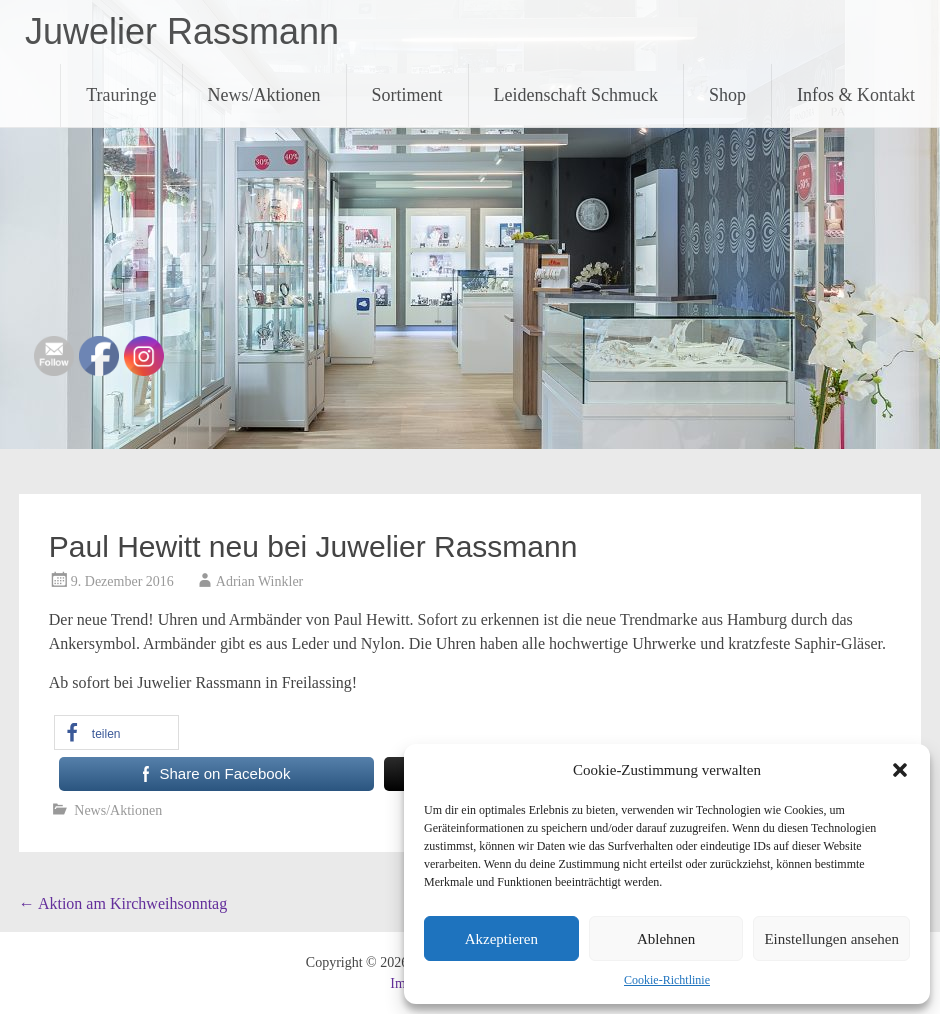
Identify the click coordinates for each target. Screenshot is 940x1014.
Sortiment (407, 95)
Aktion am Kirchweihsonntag (123, 903)
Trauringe (121, 95)
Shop (727, 95)
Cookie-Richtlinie (667, 980)
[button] (900, 770)
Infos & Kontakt (856, 95)
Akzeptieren (501, 939)
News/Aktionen (264, 95)
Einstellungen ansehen (831, 939)
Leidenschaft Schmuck (576, 95)
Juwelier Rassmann (182, 31)
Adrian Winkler (259, 581)
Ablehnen (666, 939)
